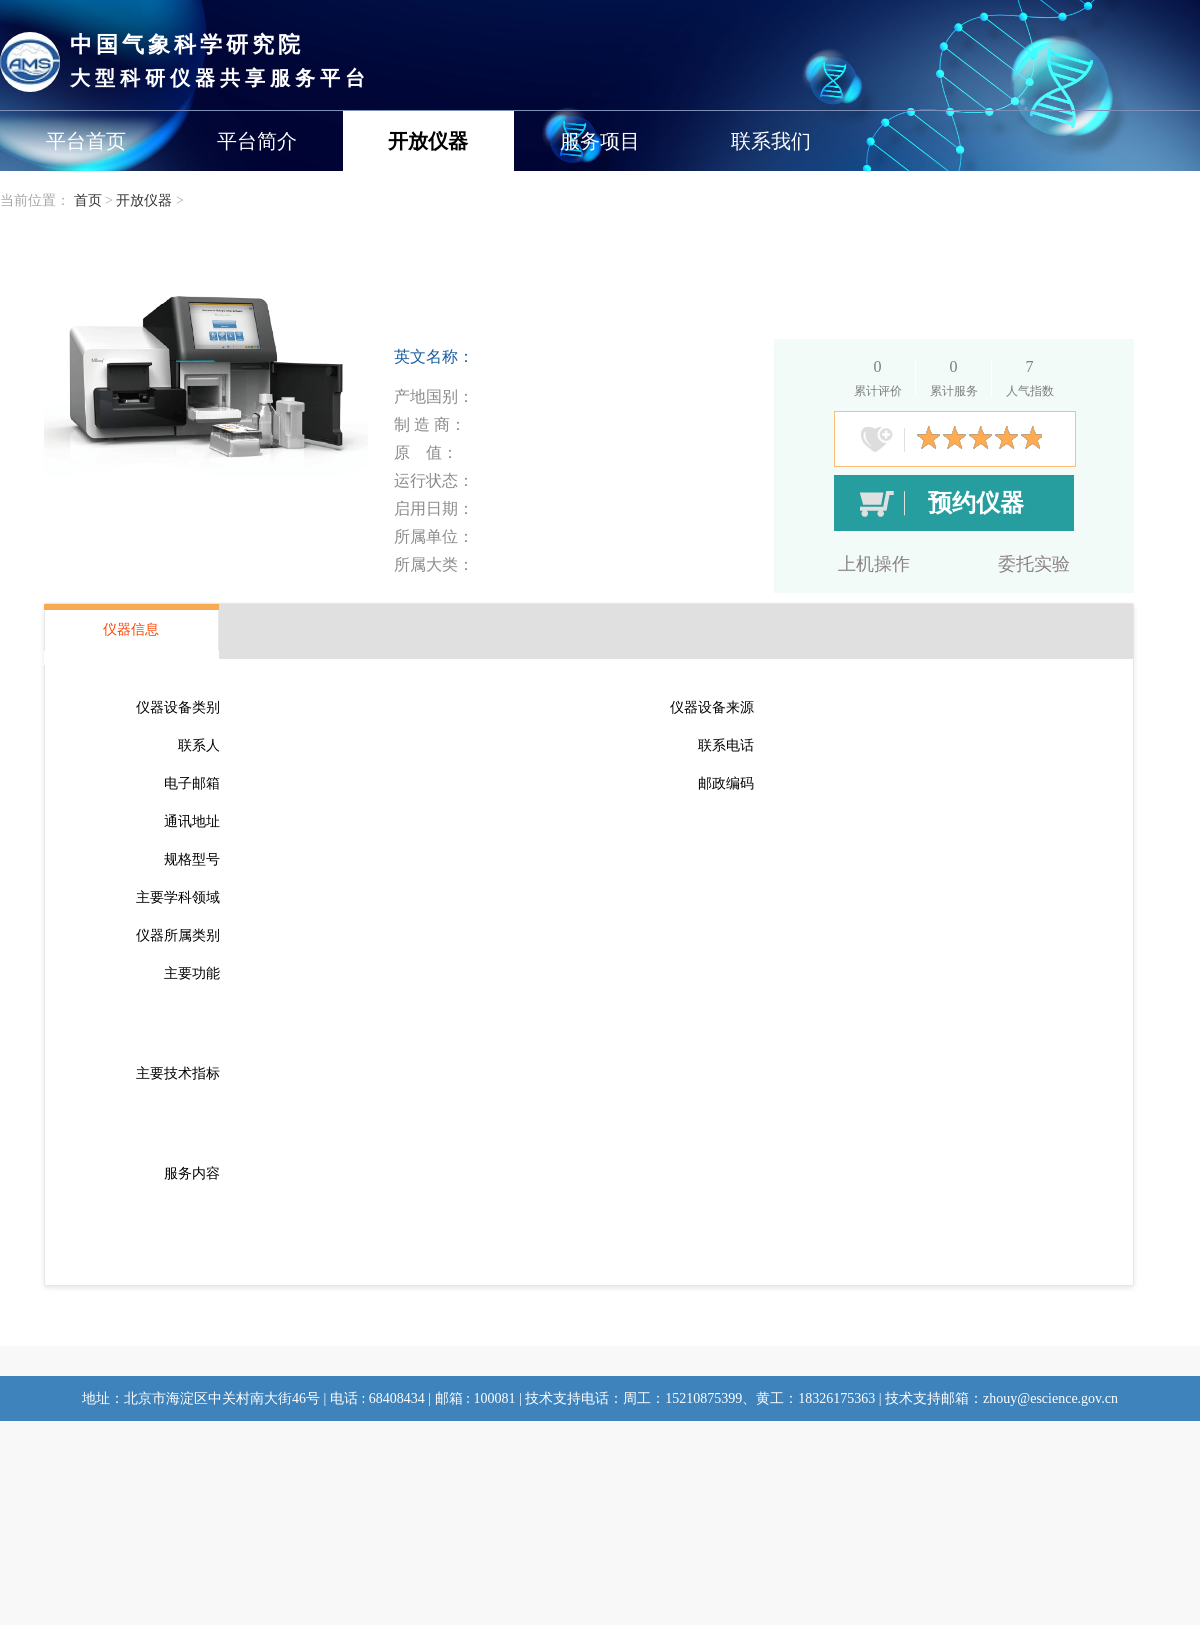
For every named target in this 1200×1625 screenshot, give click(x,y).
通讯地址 (192, 821)
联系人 (199, 745)
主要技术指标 (178, 1073)
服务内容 (192, 1173)
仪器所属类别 (178, 935)
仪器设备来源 (712, 707)
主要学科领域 (178, 897)
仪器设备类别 (178, 707)
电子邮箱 (192, 783)
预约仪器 (976, 503)
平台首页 (86, 141)
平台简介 (257, 141)
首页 (88, 200)
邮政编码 (726, 783)
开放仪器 (428, 141)
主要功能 (192, 973)
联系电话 (726, 745)
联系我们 (771, 141)
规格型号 (192, 859)
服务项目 (600, 141)
